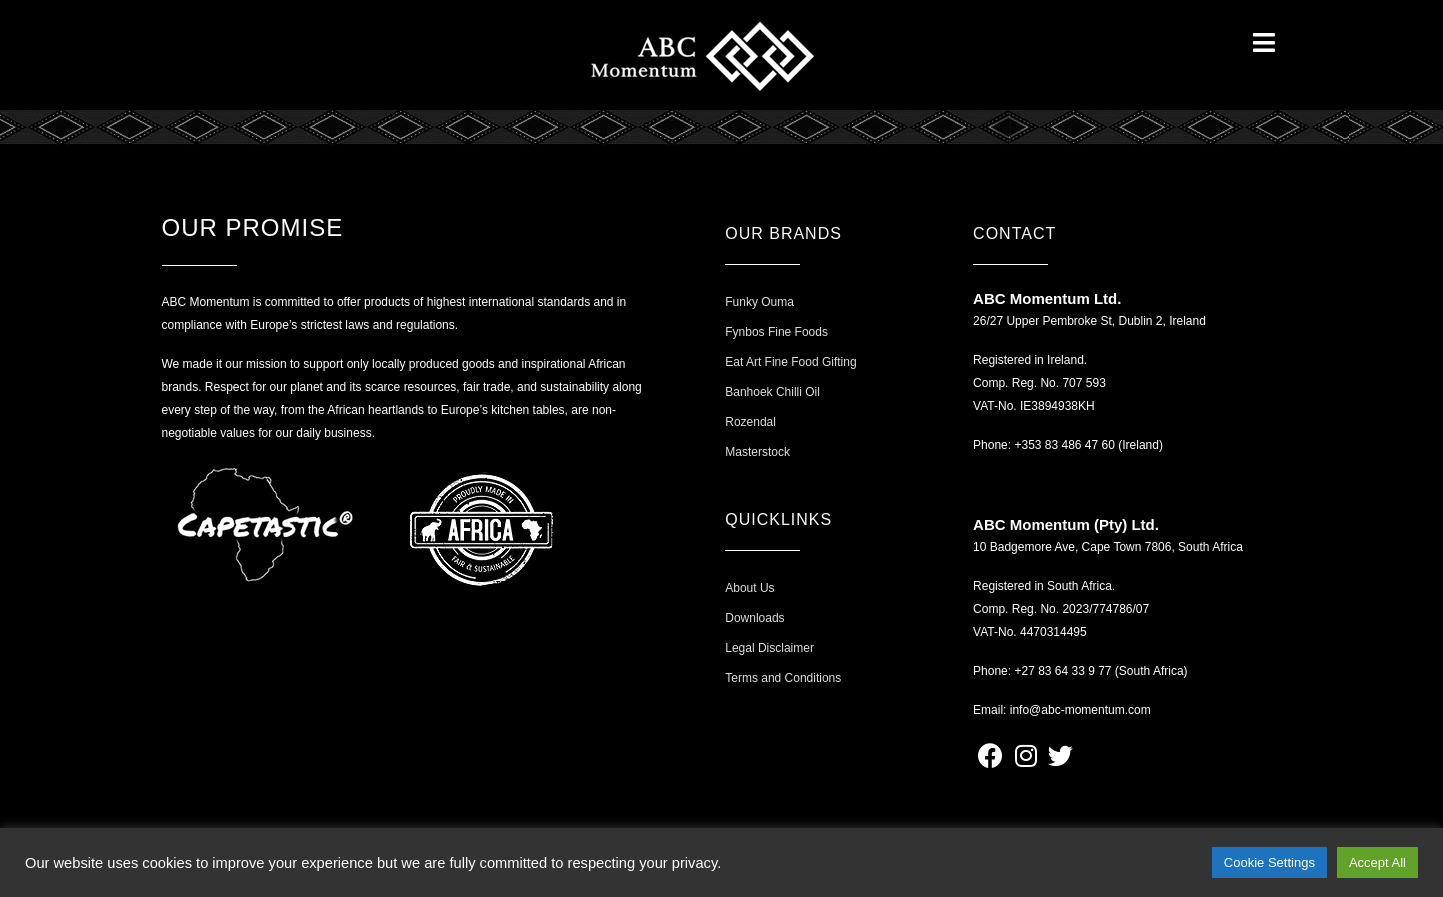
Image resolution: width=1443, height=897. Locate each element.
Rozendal (750, 422)
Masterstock (757, 452)
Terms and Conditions (783, 678)
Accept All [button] (1377, 862)
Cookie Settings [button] (1269, 862)
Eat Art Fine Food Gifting (790, 362)
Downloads (754, 618)
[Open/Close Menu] (1264, 42)
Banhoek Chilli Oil (772, 392)
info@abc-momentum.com (1080, 710)
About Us (749, 588)
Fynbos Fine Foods (776, 332)
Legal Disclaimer (769, 648)
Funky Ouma (759, 302)
